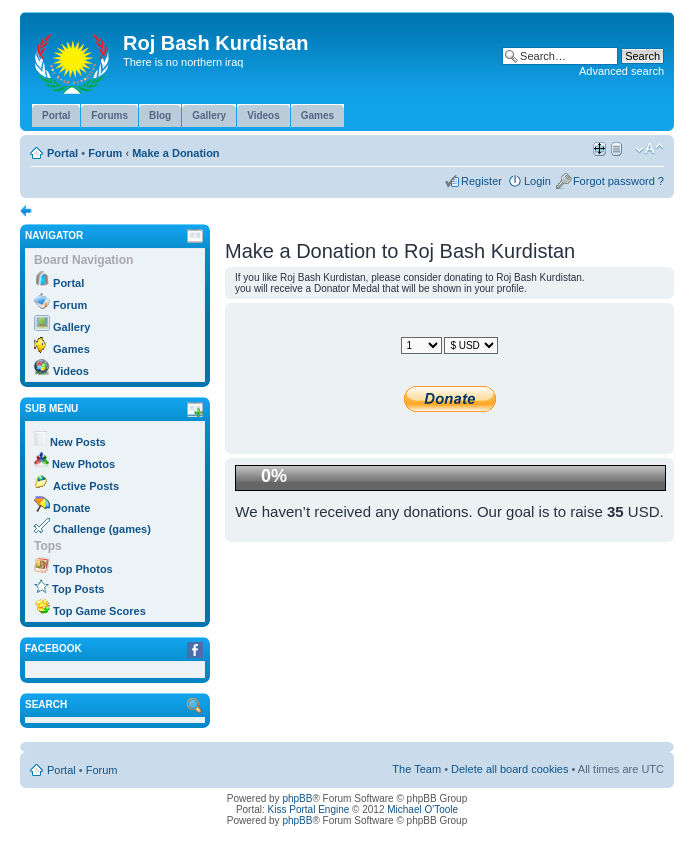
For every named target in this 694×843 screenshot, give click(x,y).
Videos (71, 371)
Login (537, 181)
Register (481, 181)
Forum (105, 153)
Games (71, 349)
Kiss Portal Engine (309, 809)
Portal (62, 153)
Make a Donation (175, 153)
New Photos (83, 464)
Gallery (71, 327)
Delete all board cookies (509, 769)
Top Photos (83, 569)
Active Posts (86, 486)
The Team (416, 769)
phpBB (297, 798)
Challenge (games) (102, 529)
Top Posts (78, 589)
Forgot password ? (618, 181)
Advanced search (621, 71)
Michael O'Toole (422, 809)
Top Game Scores (99, 611)
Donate (71, 508)
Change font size (649, 149)
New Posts (78, 442)
